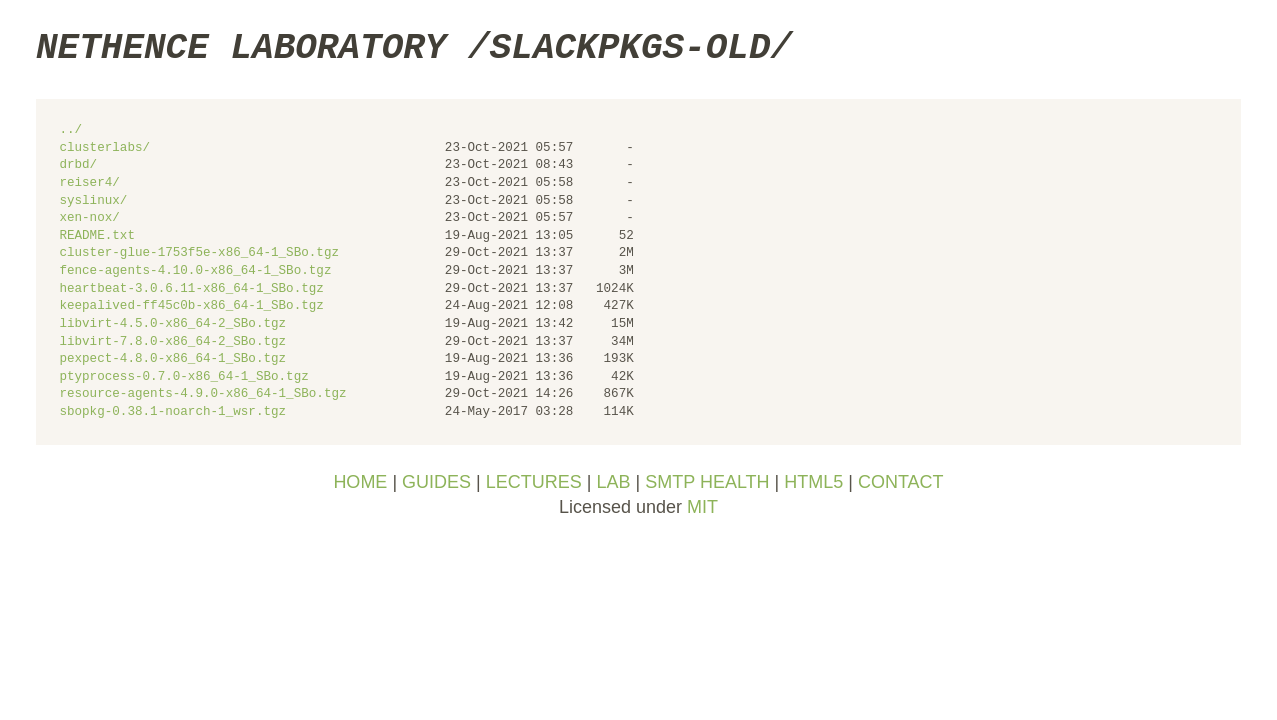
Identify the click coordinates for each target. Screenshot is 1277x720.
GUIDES (436, 482)
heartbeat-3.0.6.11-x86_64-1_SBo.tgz (191, 289)
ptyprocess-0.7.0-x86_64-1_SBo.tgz (183, 377)
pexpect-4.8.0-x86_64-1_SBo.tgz (172, 359)
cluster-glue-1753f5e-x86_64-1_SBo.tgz (199, 253)
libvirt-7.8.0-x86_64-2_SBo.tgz (172, 342)
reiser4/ (89, 183)
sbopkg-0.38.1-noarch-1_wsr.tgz (172, 412)
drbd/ (78, 165)
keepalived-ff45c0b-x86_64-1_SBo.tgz (191, 306)
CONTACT (901, 482)
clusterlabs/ (104, 148)
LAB (613, 482)
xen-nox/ (89, 218)
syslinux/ (93, 201)
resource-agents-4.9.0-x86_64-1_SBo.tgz (202, 394)
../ (70, 130)
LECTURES (534, 482)
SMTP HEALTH (707, 482)
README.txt (97, 236)
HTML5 (813, 482)
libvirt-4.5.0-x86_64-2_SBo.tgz (172, 324)
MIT (702, 507)
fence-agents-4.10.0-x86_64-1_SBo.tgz (195, 271)
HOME (360, 482)
